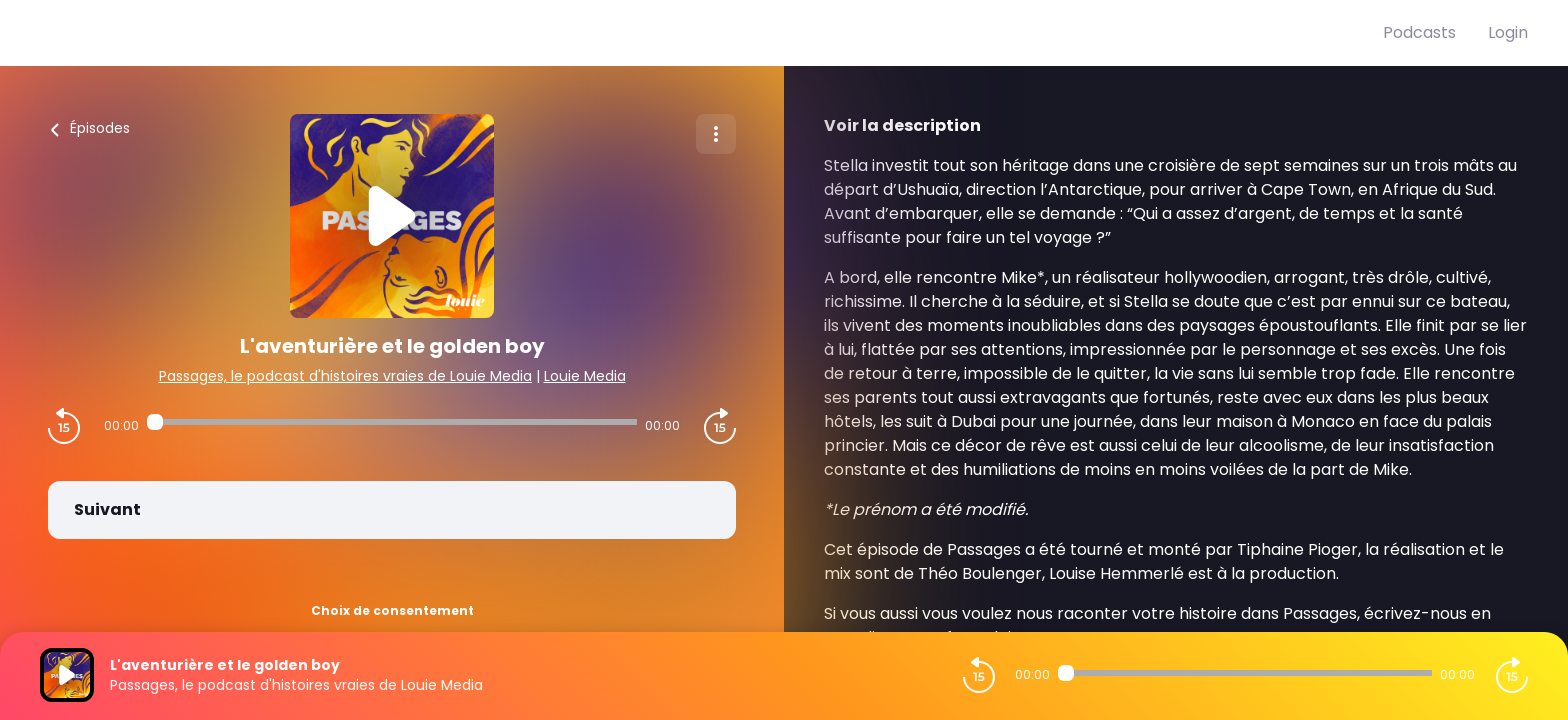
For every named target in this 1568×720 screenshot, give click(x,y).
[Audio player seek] (392, 422)
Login (1508, 32)
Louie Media (585, 376)
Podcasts (1419, 32)
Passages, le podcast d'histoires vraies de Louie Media (345, 376)
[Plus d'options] (716, 134)
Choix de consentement (392, 610)
